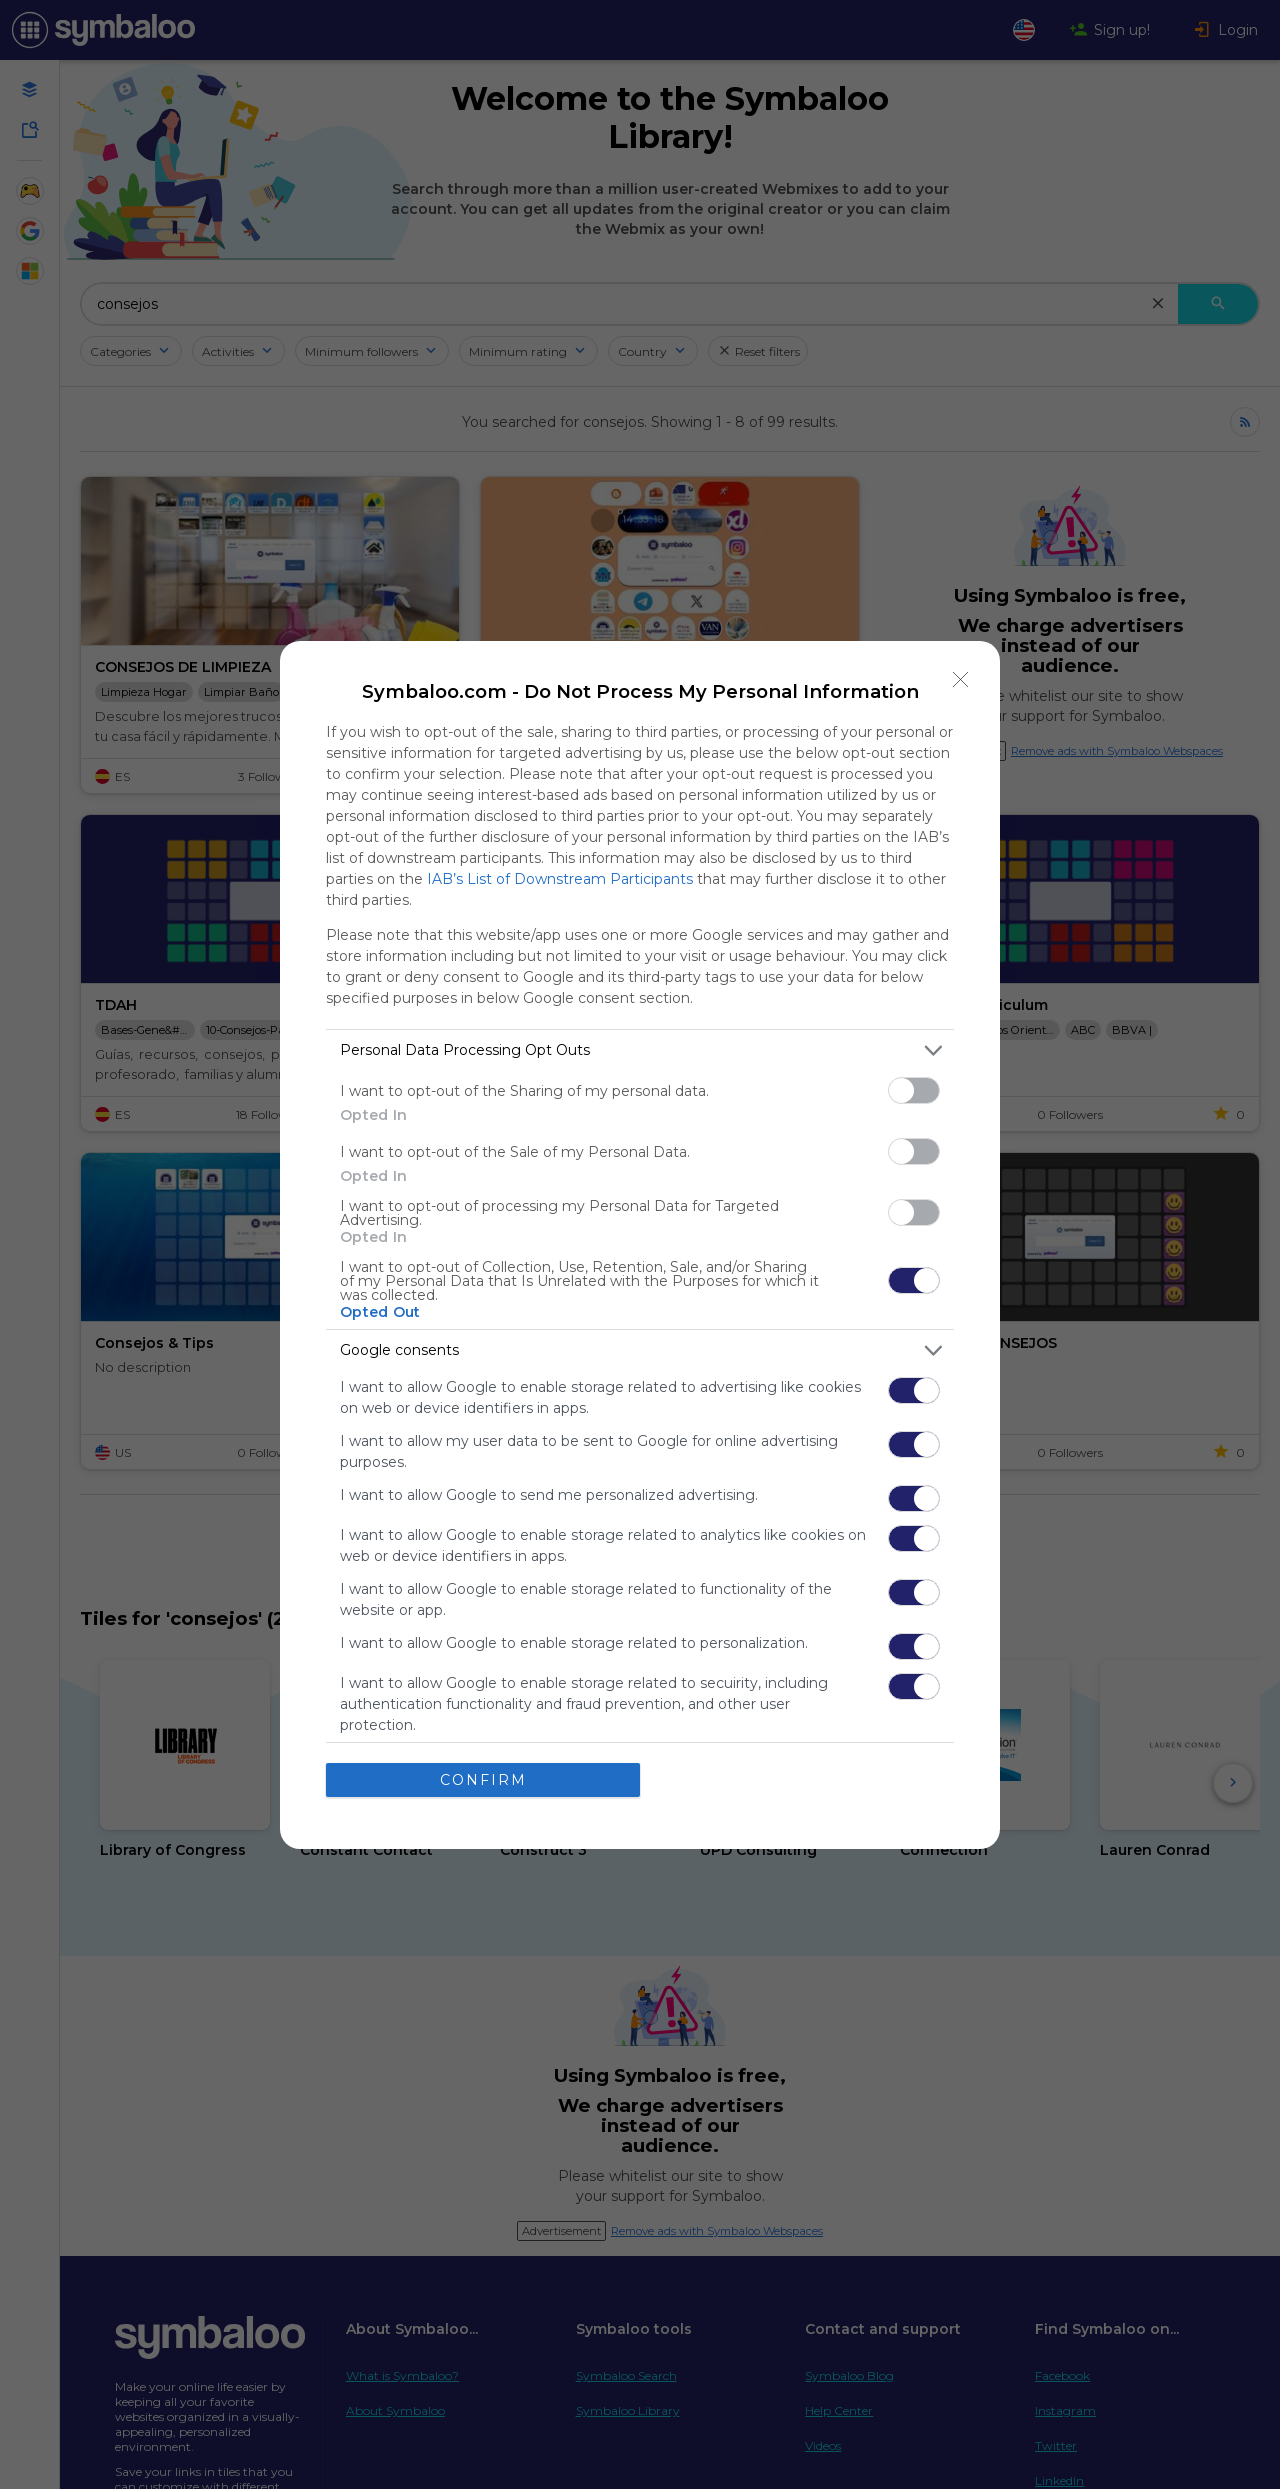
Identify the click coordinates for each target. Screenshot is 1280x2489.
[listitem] (640, 1050)
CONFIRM (483, 1780)
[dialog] (640, 1245)
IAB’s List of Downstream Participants (560, 879)
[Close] (961, 680)
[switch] (914, 1090)
